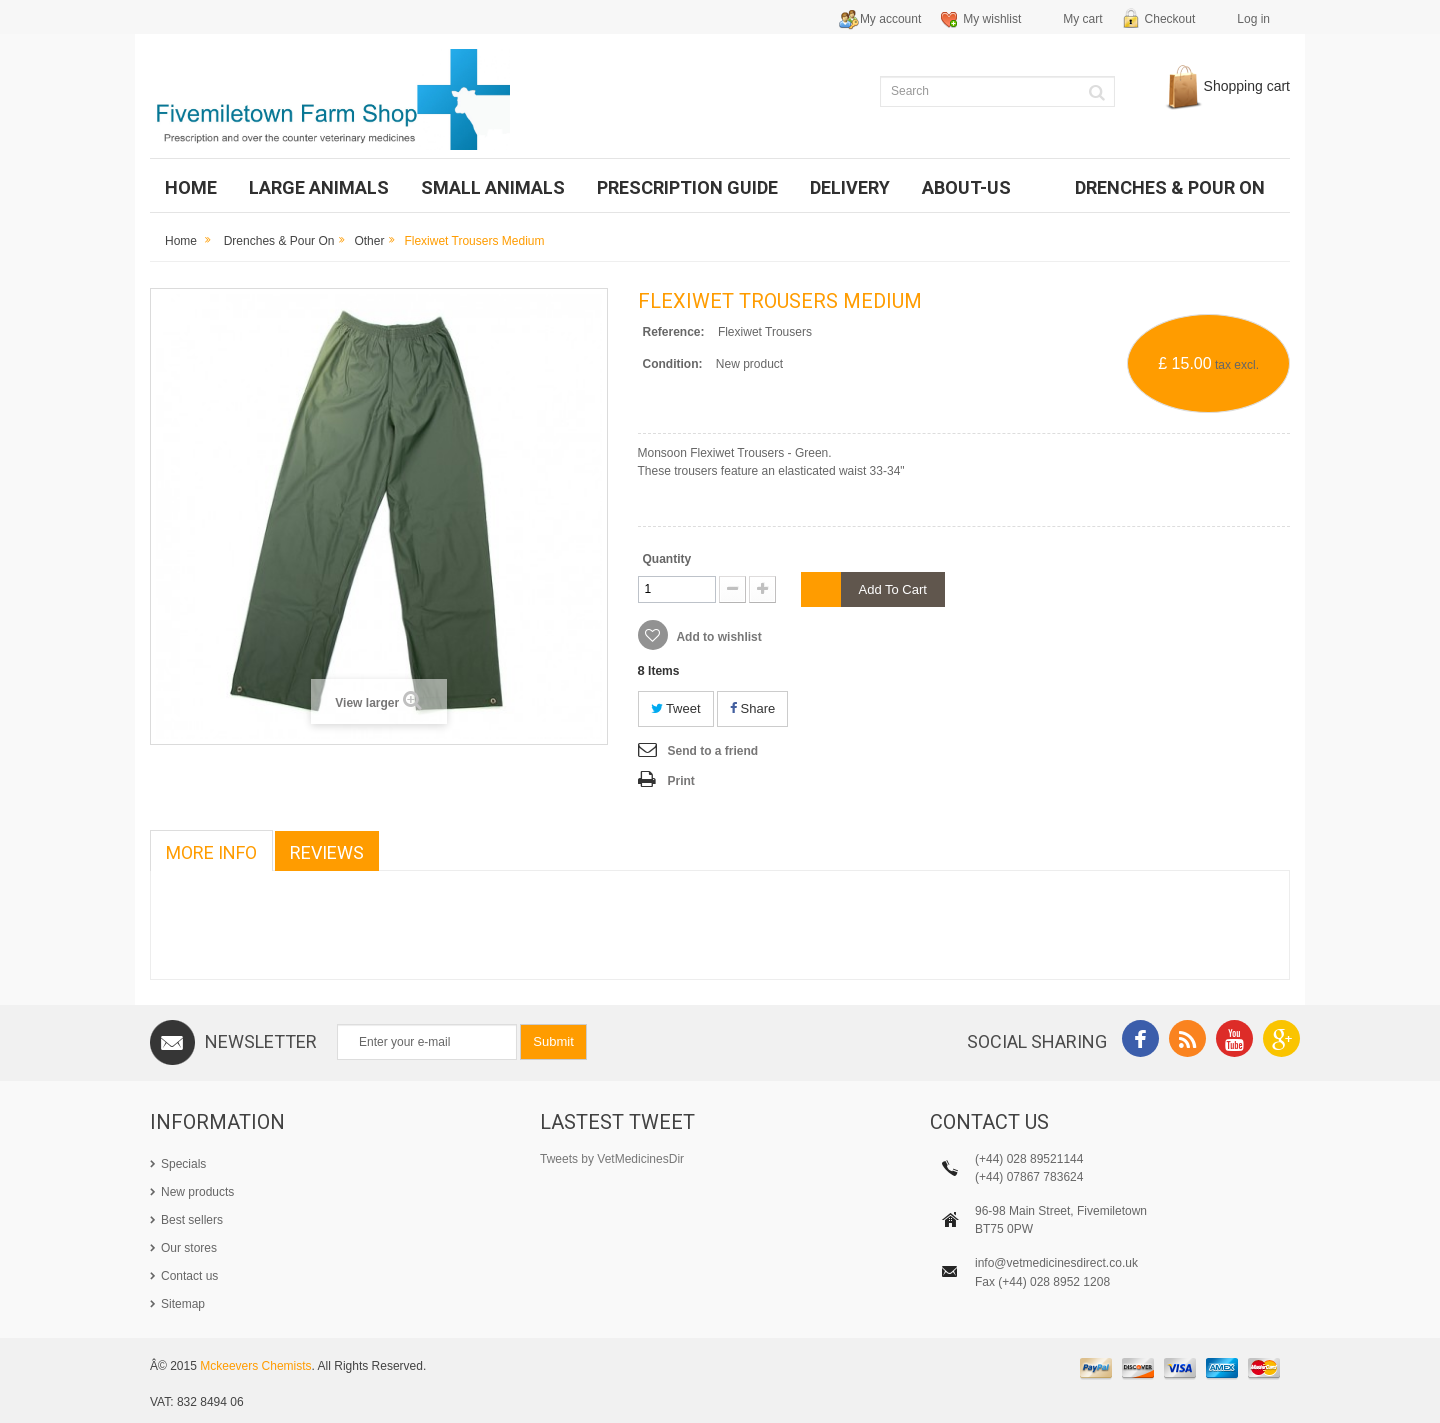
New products (197, 1192)
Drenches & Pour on (279, 241)
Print (681, 781)
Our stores (189, 1248)
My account (890, 19)
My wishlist (992, 19)
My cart (1082, 19)
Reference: (674, 332)
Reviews (327, 852)
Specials (183, 1164)
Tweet (676, 708)
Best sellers (192, 1220)
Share (752, 708)
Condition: (673, 364)
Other (369, 241)
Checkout (1170, 19)
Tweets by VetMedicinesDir (612, 1159)
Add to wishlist (718, 637)
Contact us (189, 1276)
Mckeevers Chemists (255, 1366)
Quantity (667, 559)
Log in (1253, 19)
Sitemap (183, 1304)
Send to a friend (713, 751)
